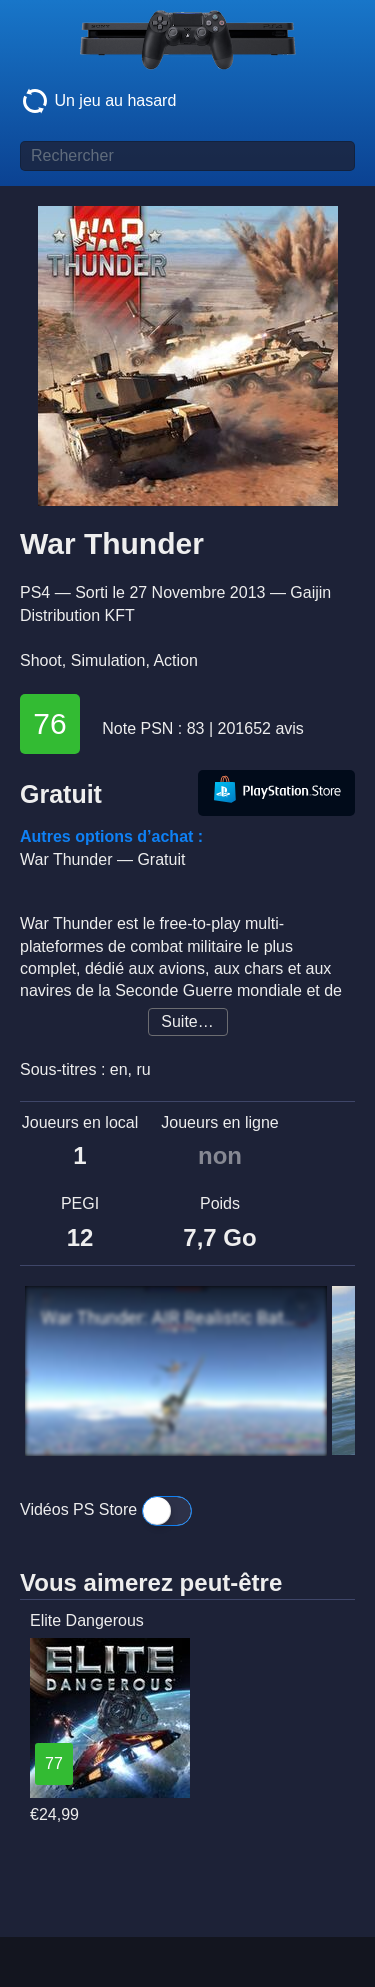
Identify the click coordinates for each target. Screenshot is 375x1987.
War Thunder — (102, 859)
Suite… (187, 1021)
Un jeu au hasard (98, 101)
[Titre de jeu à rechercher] (187, 156)
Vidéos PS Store (106, 1511)
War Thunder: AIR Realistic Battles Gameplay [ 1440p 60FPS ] (171, 1318)
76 (49, 723)
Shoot (41, 660)
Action (175, 660)
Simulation (108, 660)
